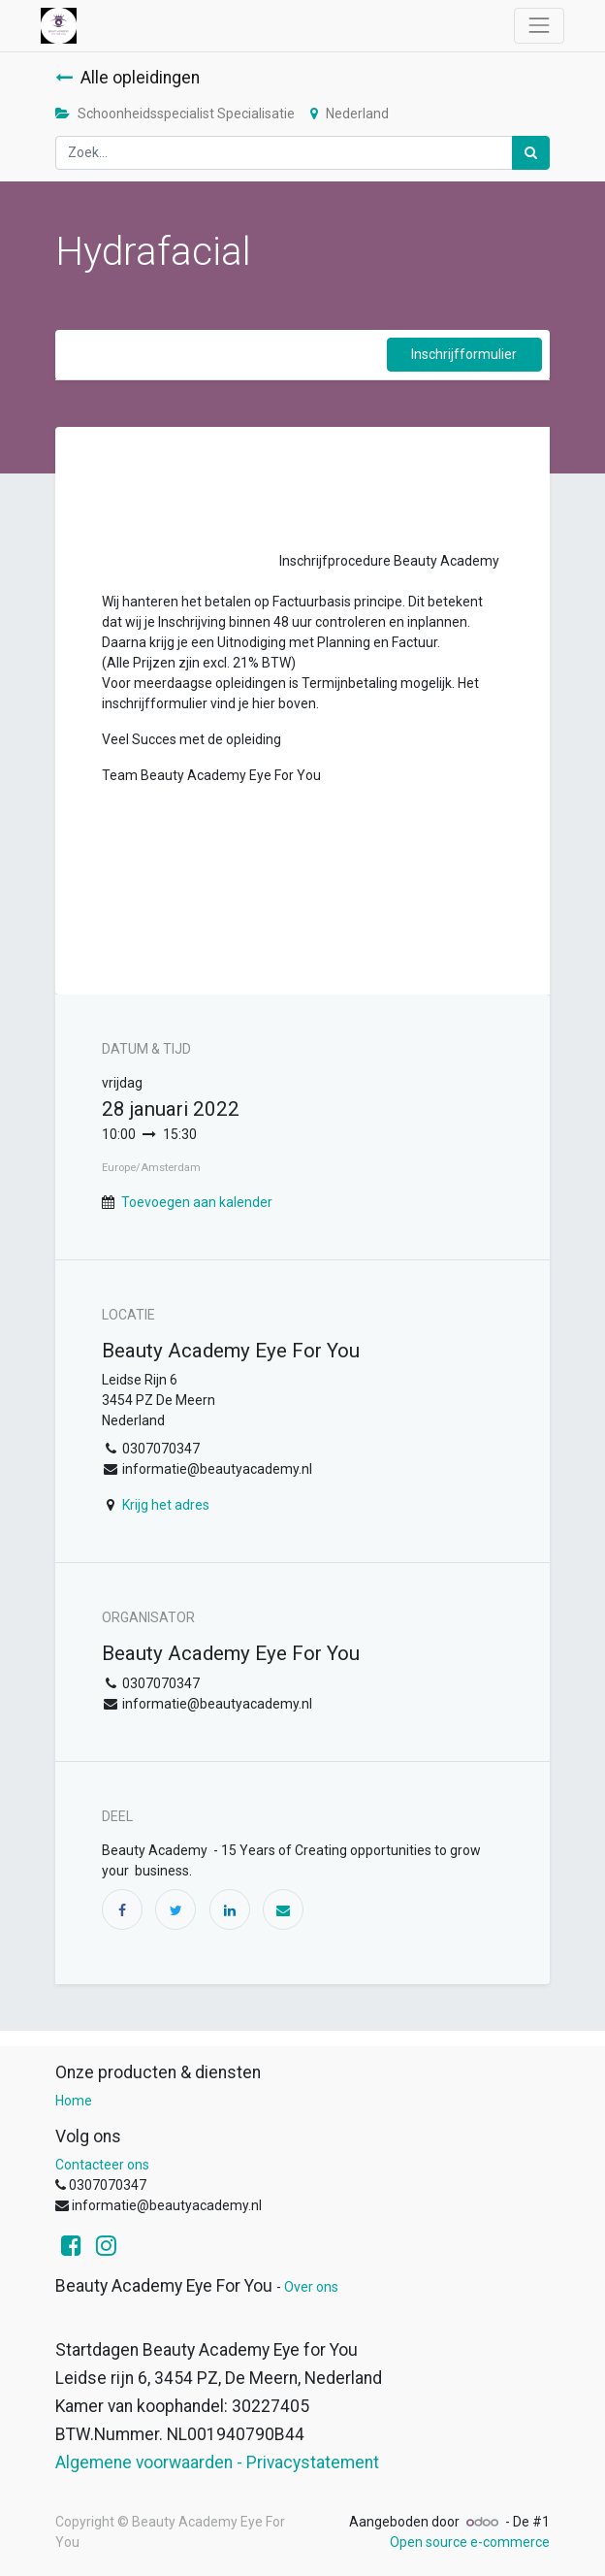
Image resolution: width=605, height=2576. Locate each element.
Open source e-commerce (470, 2542)
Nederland (349, 113)
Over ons (311, 2287)
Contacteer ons (102, 2164)
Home (73, 2100)
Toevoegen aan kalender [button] (196, 1202)
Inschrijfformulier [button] (464, 354)
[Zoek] (531, 153)
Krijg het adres (165, 1505)
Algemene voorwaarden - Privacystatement (217, 2462)
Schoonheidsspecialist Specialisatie (175, 113)
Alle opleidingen (127, 77)
